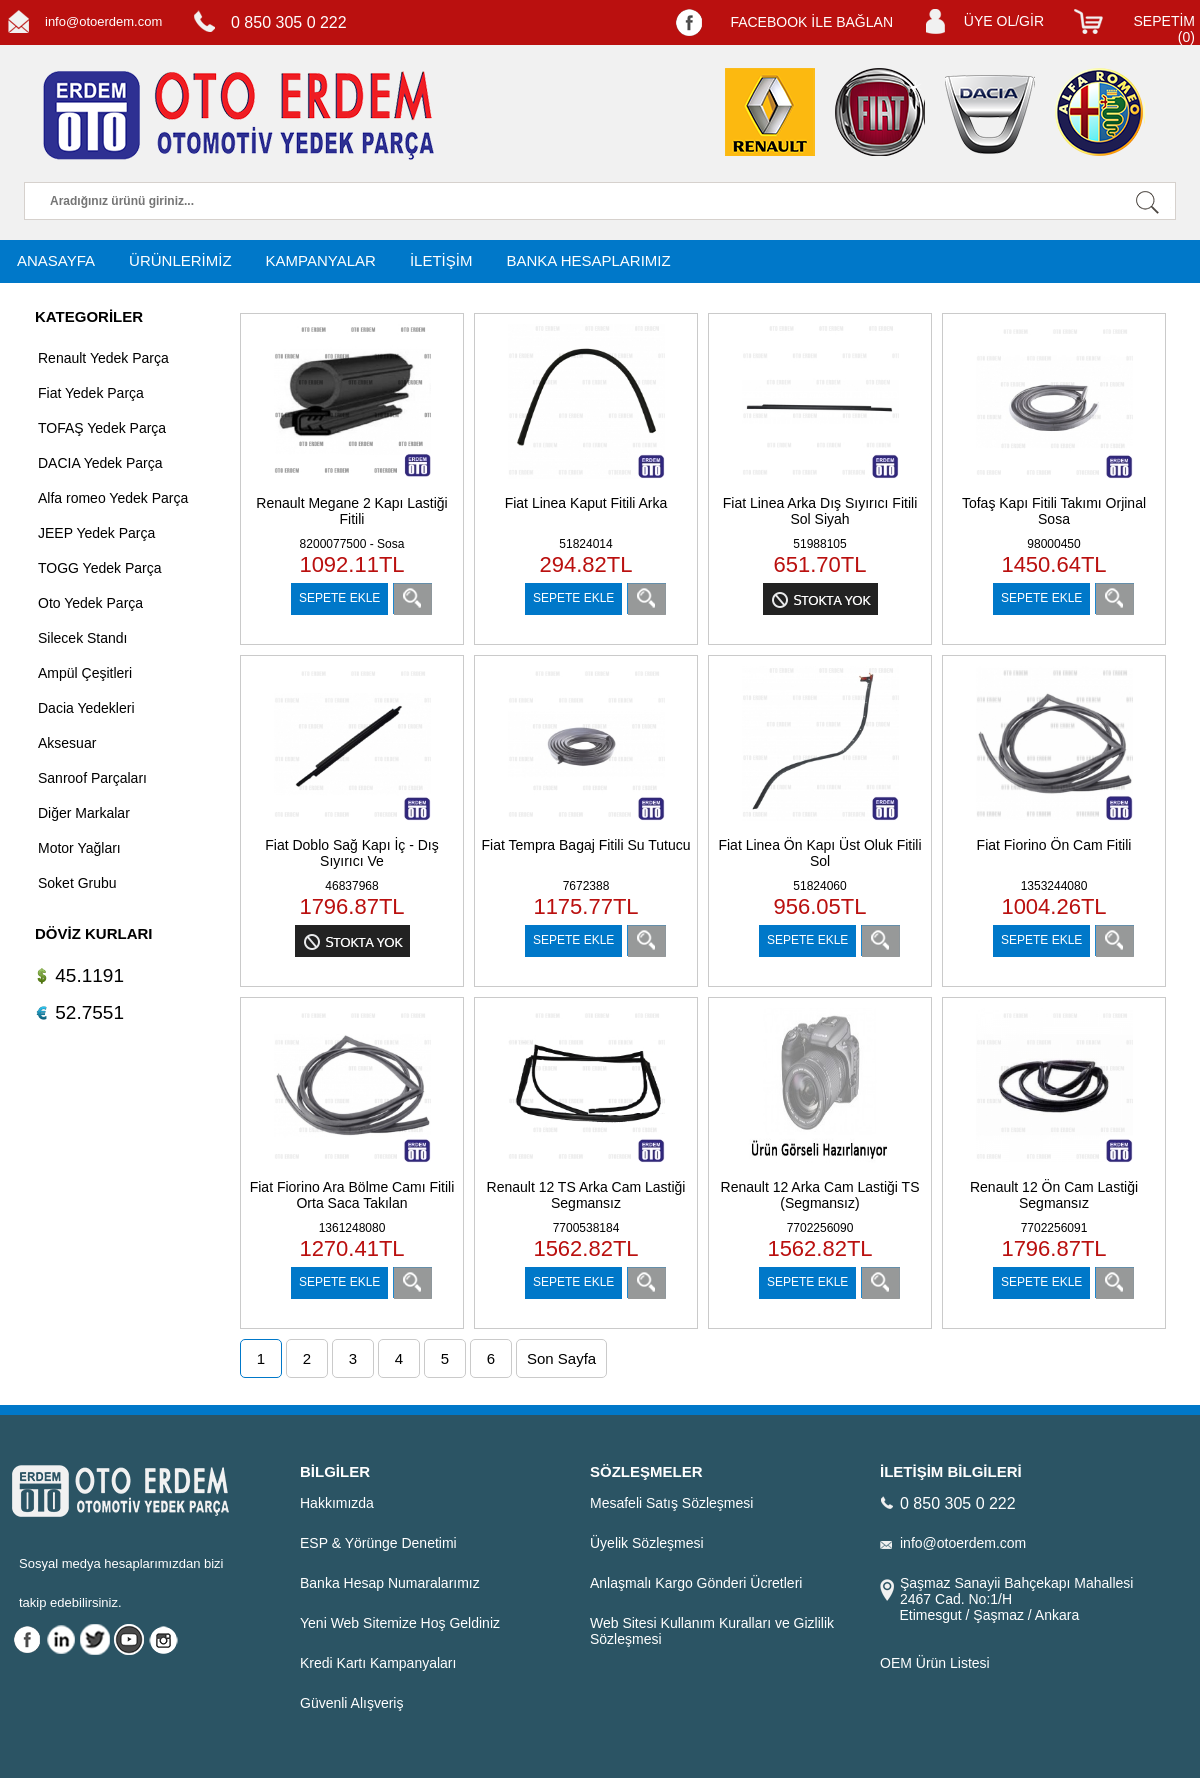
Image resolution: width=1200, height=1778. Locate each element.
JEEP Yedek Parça (96, 533)
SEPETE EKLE (339, 598)
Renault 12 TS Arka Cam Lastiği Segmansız (586, 1195)
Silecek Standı (83, 638)
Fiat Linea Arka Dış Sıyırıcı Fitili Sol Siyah (820, 511)
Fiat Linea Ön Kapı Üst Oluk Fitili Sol (819, 853)
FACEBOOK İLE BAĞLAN (811, 22)
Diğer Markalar (84, 813)
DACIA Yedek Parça (100, 463)
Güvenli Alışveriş (351, 1703)
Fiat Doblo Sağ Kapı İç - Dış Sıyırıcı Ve (352, 853)
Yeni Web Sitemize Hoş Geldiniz (400, 1623)
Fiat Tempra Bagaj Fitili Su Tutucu (585, 845)
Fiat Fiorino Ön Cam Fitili (1054, 845)
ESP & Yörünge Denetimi (378, 1543)
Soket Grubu (77, 883)
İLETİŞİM (441, 260)
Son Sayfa (561, 1358)
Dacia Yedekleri (86, 708)
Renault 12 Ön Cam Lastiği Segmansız (1054, 1195)
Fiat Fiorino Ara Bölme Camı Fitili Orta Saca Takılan (352, 1195)
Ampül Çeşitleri (85, 673)
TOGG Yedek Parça (99, 568)
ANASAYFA (56, 260)
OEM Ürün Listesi (935, 1663)
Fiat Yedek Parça (91, 393)
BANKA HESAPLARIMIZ (588, 260)
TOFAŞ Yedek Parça (102, 428)
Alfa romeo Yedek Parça (113, 498)
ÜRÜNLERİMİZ (180, 260)
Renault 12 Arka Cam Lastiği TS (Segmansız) (820, 1195)
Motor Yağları (79, 848)
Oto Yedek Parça (90, 603)
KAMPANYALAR (321, 260)
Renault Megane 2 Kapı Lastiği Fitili (351, 511)
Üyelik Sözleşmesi (647, 1543)
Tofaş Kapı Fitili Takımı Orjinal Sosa (1054, 511)
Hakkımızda (337, 1503)
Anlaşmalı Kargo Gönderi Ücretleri (696, 1583)
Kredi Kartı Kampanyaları (378, 1663)
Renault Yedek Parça (103, 358)
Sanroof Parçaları (92, 778)
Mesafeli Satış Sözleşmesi (671, 1503)
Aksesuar (67, 743)
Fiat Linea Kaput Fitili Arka (586, 503)
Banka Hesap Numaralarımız (390, 1583)
